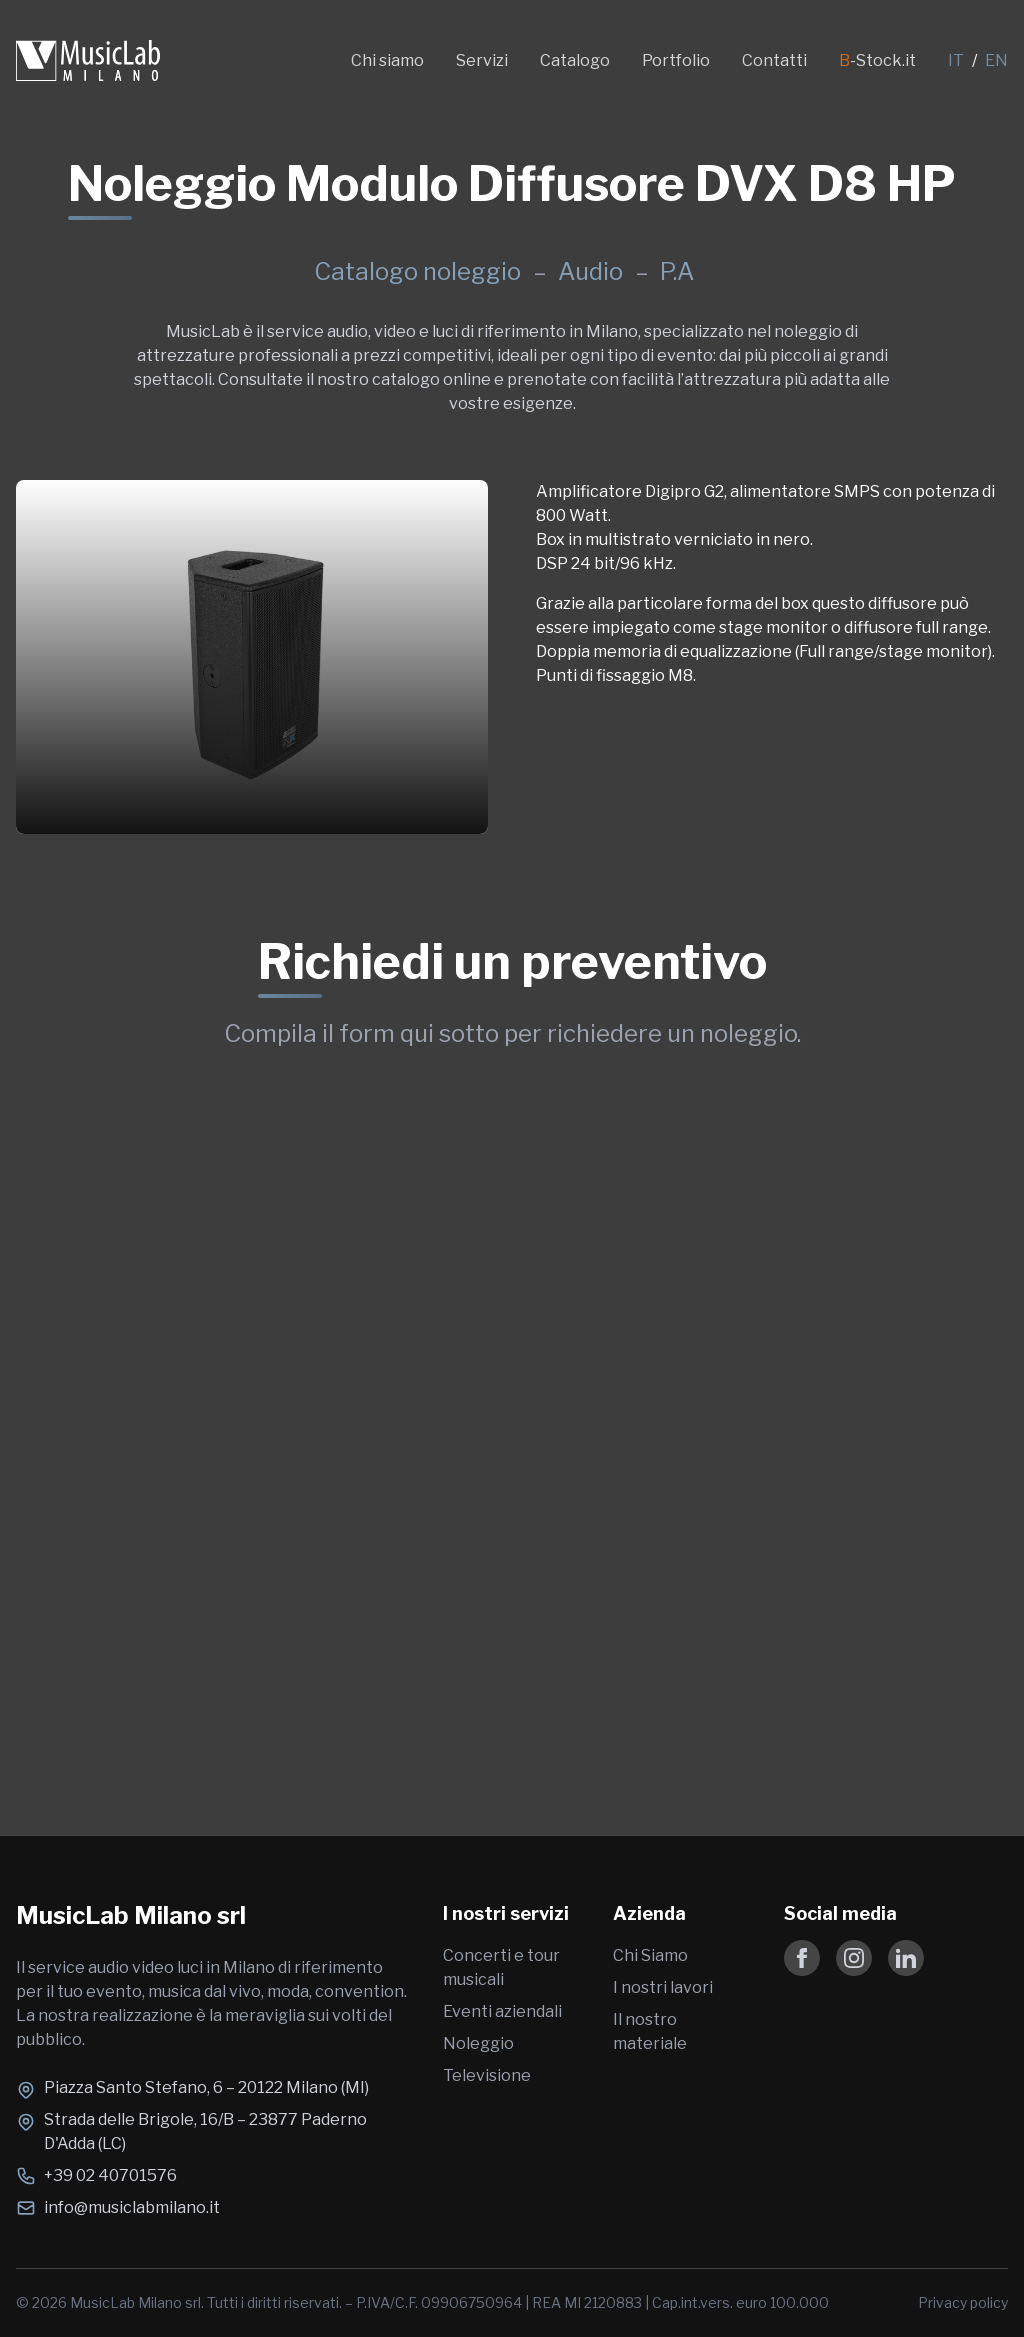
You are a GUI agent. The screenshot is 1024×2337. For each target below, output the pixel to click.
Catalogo (575, 60)
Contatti (774, 60)
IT (956, 60)
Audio (593, 271)
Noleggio (478, 2043)
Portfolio (676, 60)
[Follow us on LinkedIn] (906, 1958)
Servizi (482, 60)
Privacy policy (963, 2302)
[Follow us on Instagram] (854, 1958)
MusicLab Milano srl (131, 1915)
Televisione (487, 2075)
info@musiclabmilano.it (132, 2207)
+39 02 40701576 (110, 2175)
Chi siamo (387, 60)
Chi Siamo (650, 1955)
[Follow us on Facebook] (802, 1958)
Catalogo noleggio (417, 271)
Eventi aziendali (502, 2011)
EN (996, 60)
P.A (677, 271)
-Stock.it (877, 60)
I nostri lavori (663, 1987)
